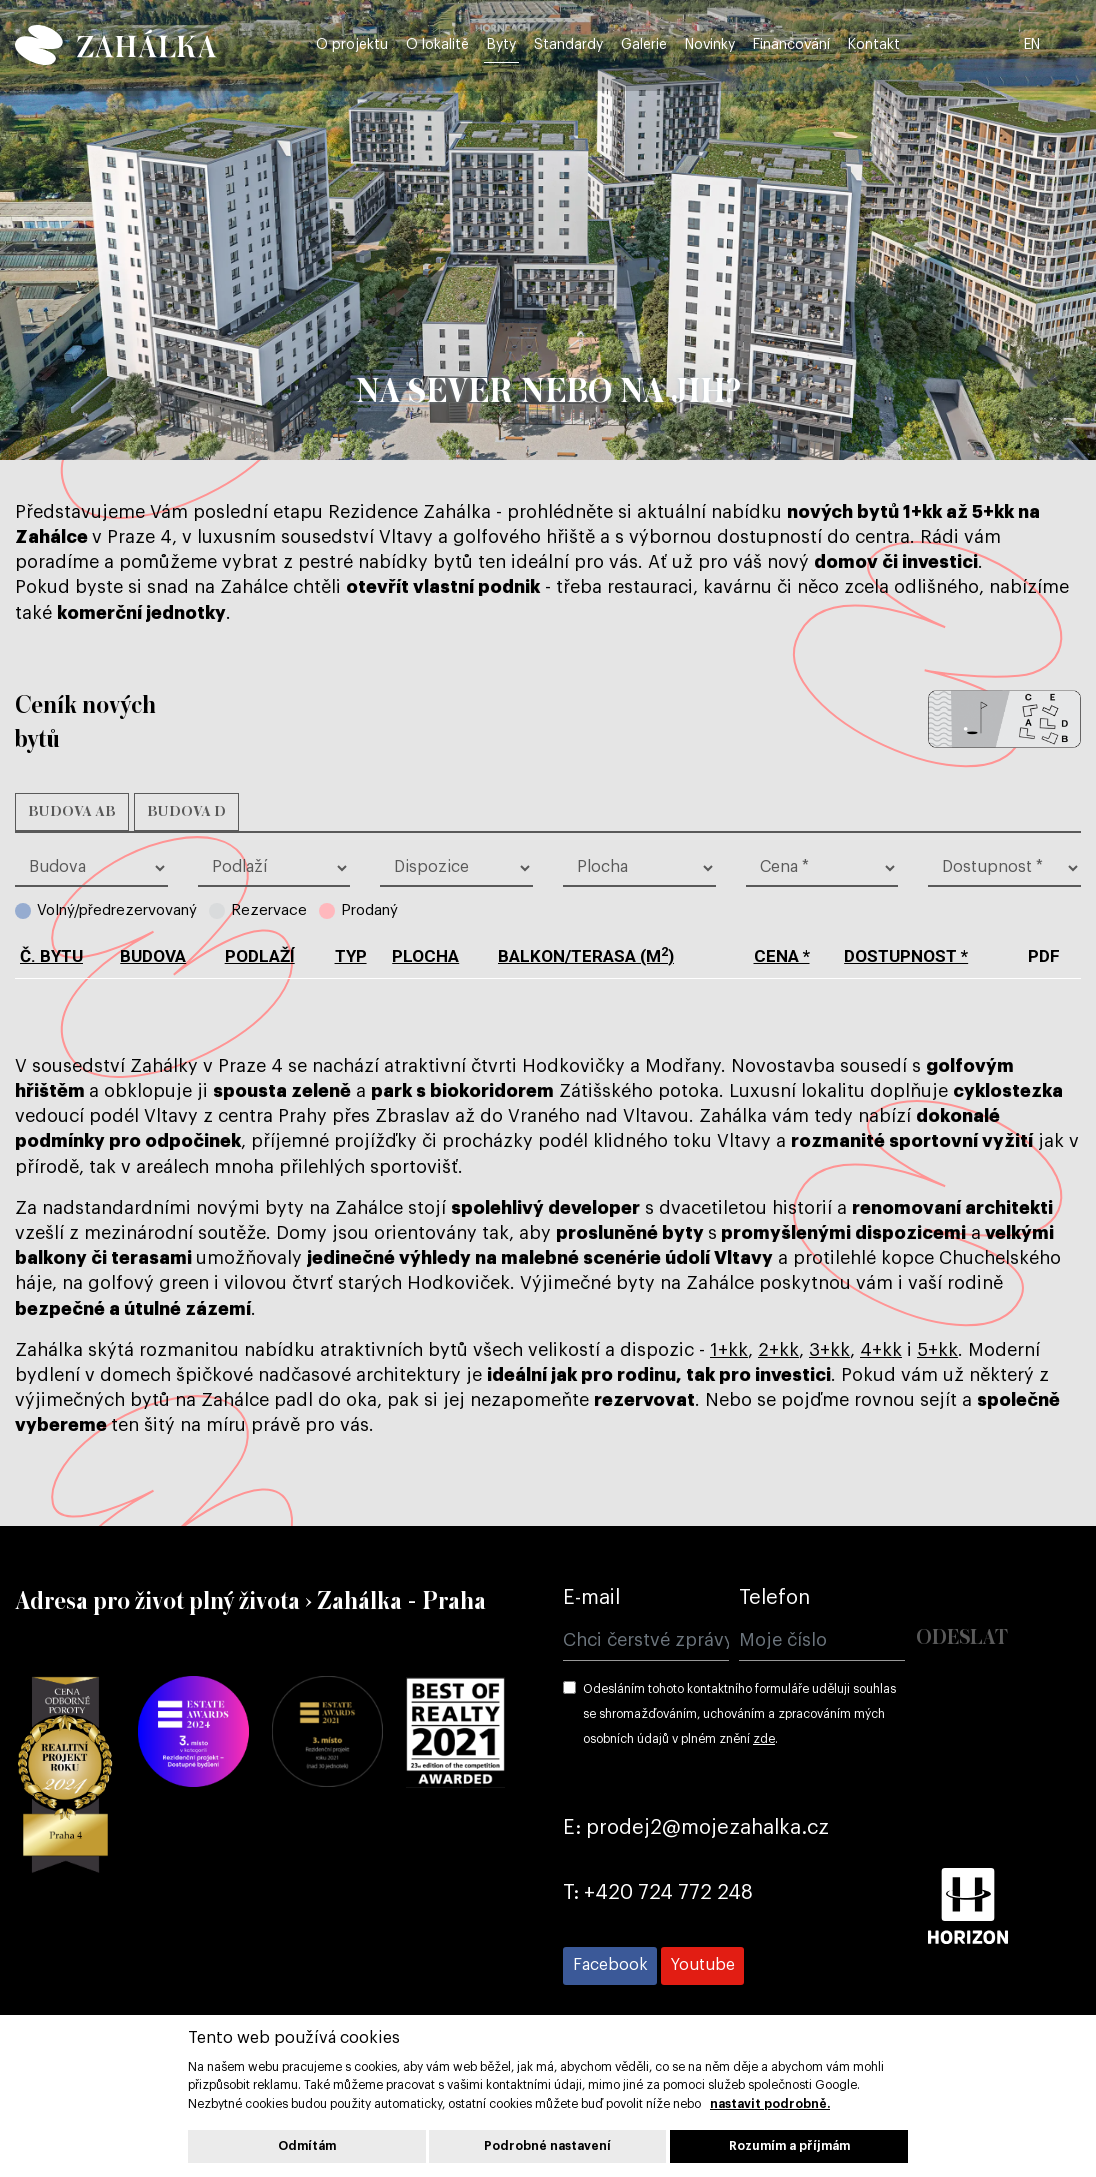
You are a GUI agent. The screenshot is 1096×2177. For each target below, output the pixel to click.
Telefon (774, 1598)
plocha (425, 956)
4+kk (881, 1350)
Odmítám (307, 2146)
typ (351, 956)
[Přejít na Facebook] (610, 1966)
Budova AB (72, 812)
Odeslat (962, 1638)
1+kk (729, 1350)
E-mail (591, 1598)
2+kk (778, 1350)
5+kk (937, 1350)
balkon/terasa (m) (586, 956)
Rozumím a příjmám (789, 2146)
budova (153, 956)
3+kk (829, 1350)
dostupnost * (906, 956)
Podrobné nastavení (547, 2146)
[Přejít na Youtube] (702, 1966)
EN (1070, 42)
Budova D (186, 812)
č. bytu (51, 956)
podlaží (260, 956)
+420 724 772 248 (668, 1893)
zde (764, 1739)
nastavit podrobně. (770, 2104)
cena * (782, 956)
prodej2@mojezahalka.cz (707, 1828)
